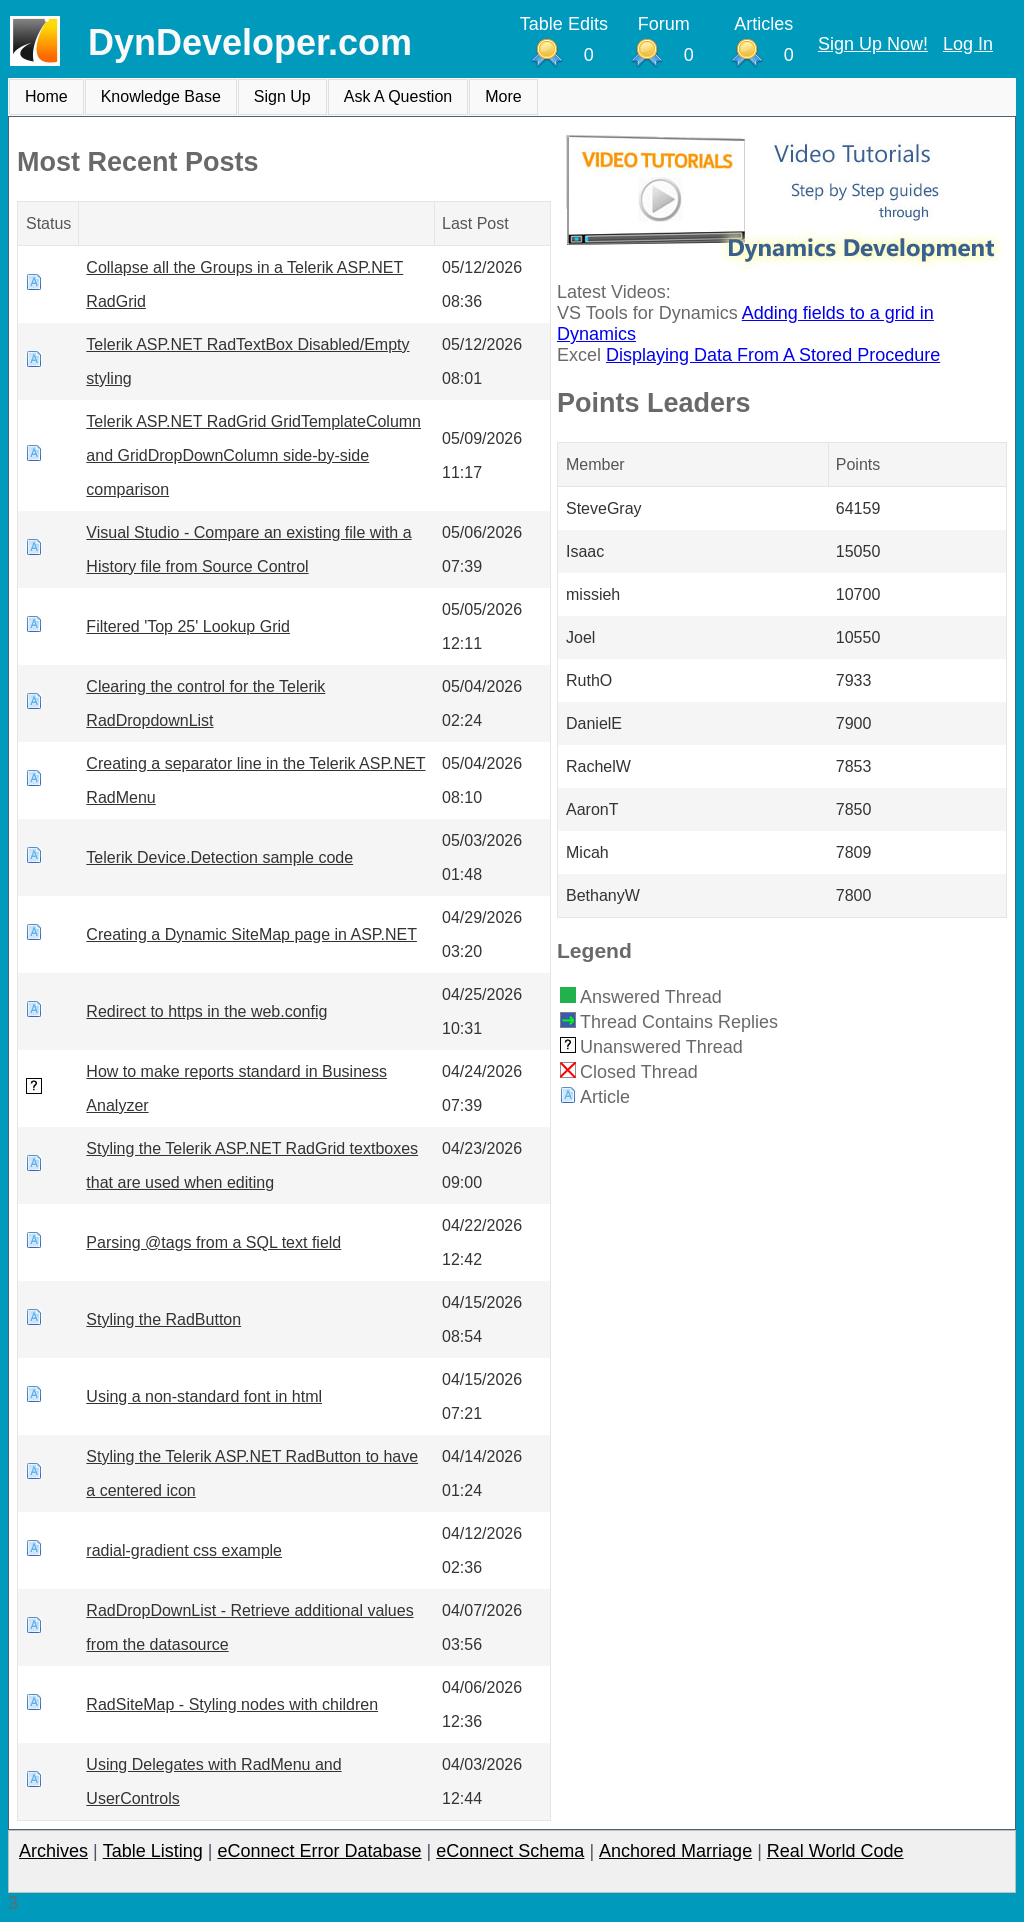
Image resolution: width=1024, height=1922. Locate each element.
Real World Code (835, 1851)
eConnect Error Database (319, 1851)
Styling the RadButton (163, 1319)
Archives (53, 1851)
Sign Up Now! (873, 44)
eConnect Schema (510, 1851)
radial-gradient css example (184, 1550)
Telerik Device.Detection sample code (219, 857)
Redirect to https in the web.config (206, 1011)
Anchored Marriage (675, 1851)
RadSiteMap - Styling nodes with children (232, 1704)
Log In (968, 44)
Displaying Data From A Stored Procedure (773, 355)
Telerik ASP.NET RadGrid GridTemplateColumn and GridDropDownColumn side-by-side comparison (253, 455)
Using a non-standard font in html (204, 1396)
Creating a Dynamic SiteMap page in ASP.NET (251, 934)
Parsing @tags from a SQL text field (213, 1242)
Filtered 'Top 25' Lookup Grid (188, 626)
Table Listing (153, 1851)
